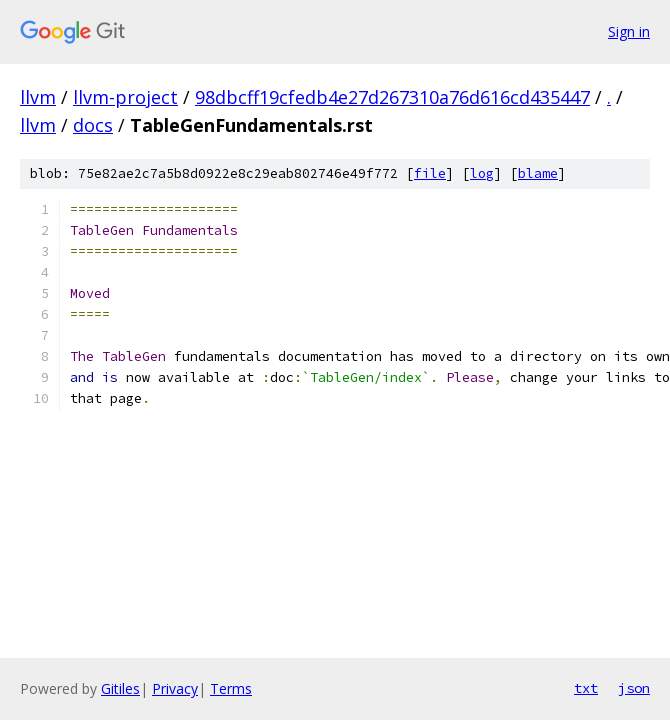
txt (586, 688)
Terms (231, 688)
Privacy (175, 688)
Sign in (629, 31)
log (482, 173)
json (634, 688)
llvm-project (125, 97)
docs (93, 125)
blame (538, 173)
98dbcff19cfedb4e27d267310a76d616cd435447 (392, 97)
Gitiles (120, 688)
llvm (38, 97)
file (430, 173)
